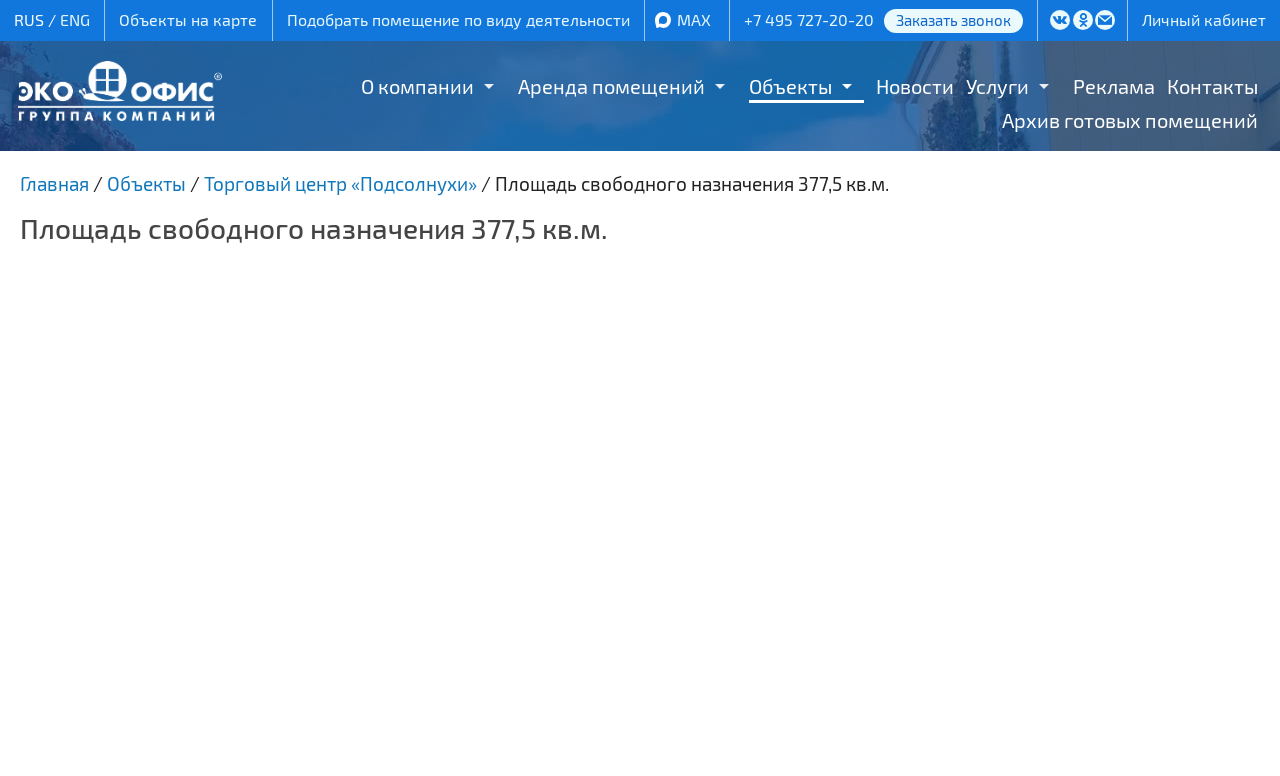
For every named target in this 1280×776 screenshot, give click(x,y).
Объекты (790, 86)
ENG (75, 19)
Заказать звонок (953, 20)
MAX (694, 19)
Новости (915, 86)
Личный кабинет (1204, 19)
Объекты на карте (188, 19)
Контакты (1212, 86)
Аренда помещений (611, 86)
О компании (417, 86)
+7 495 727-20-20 (809, 19)
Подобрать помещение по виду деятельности (458, 19)
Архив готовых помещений (1130, 120)
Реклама (1114, 86)
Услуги (997, 86)
